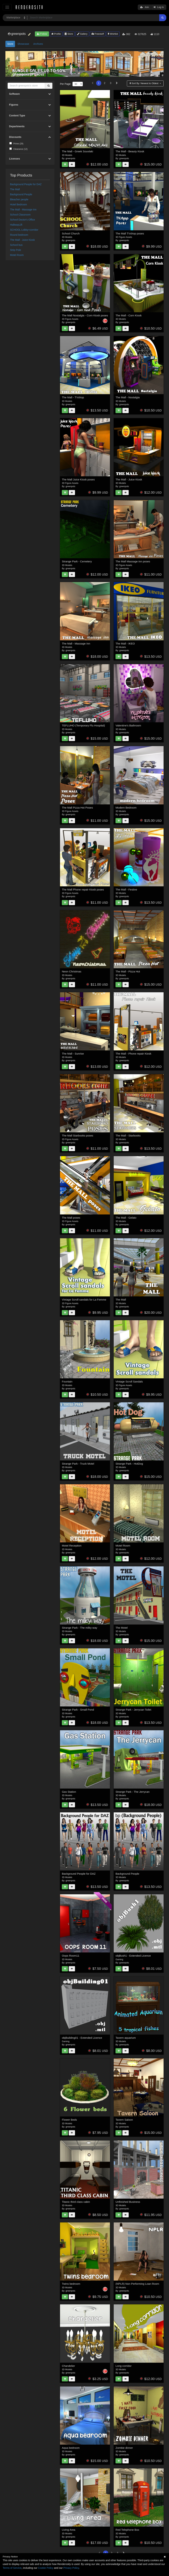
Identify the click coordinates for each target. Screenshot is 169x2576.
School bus (16, 244)
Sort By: (144, 83)
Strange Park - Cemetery (77, 561)
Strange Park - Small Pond (78, 1709)
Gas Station (69, 1791)
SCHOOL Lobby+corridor (24, 229)
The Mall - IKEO (125, 643)
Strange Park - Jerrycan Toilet (133, 1709)
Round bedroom (19, 234)
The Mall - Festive (126, 889)
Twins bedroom (71, 2283)
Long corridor (123, 2365)
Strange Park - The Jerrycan (132, 1791)
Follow (42, 33)
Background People (21, 194)
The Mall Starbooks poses (77, 1135)
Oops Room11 (70, 1955)
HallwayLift (16, 224)
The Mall (15, 189)
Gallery (82, 33)
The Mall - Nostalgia (127, 397)
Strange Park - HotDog (129, 1463)
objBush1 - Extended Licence (133, 1955)
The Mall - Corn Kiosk (128, 315)
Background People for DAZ (26, 184)
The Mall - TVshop (73, 397)
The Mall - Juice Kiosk (22, 239)
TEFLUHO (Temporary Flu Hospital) (83, 725)
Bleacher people (19, 199)
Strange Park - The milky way (79, 1627)
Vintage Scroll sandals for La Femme (84, 1299)
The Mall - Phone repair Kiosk (133, 1053)
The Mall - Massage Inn (23, 209)
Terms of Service (12, 2567)
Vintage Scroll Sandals (129, 1381)
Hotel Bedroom (18, 204)
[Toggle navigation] (7, 7)
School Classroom (20, 214)
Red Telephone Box (127, 2529)
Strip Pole (15, 250)
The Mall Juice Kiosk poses (78, 479)
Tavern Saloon (124, 2119)
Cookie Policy (45, 2567)
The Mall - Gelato (125, 1217)
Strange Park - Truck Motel (78, 1463)
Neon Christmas (71, 971)
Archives (38, 43)
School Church (71, 233)
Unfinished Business (127, 2201)
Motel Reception (71, 1545)
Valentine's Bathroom (128, 725)
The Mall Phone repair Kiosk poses (83, 889)
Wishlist (113, 33)
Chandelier (68, 2365)
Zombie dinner (124, 2447)
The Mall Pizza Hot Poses (77, 807)
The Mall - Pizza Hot (127, 971)
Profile (56, 33)
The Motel (121, 1627)
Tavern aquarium (125, 2037)
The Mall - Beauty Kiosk (129, 151)
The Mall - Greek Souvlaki (77, 151)
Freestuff (97, 33)
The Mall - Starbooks (127, 1135)
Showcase (23, 43)
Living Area (68, 2529)
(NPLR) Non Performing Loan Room (137, 2283)
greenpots (70, 158)
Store (69, 33)
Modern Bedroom (125, 807)
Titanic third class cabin (76, 2201)
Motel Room (17, 255)
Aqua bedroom (71, 2447)
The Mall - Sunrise (73, 1053)
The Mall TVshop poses (129, 233)
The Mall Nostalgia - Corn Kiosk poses (85, 315)
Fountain (67, 1381)
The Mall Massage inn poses (132, 561)
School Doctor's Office (22, 219)
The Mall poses (71, 1217)
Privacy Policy (71, 2567)
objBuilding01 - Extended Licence (82, 2037)
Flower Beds (69, 2119)
